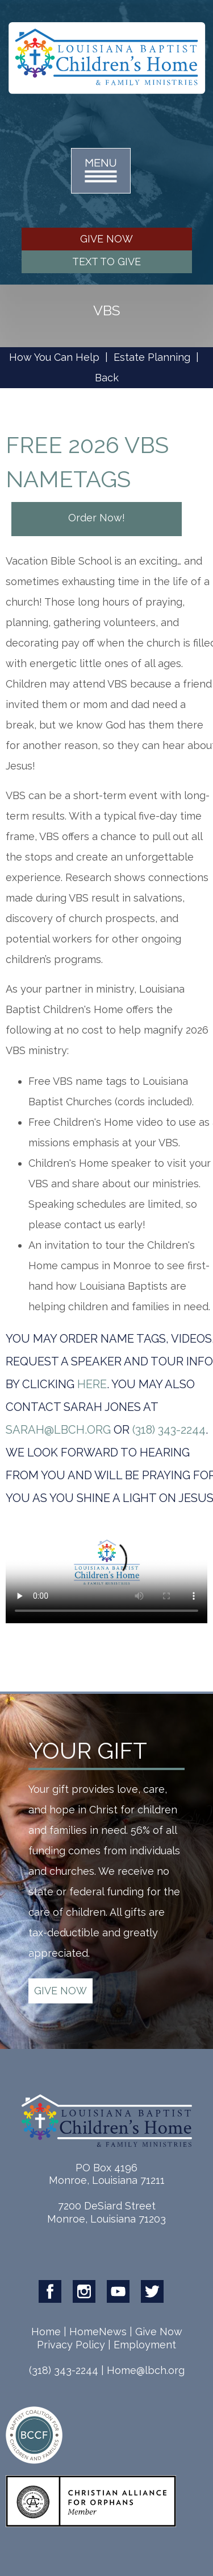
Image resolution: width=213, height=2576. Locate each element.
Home (46, 2332)
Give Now (158, 2332)
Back (107, 378)
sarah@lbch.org (58, 1430)
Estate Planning (152, 357)
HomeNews (98, 2332)
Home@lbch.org (146, 2370)
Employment (145, 2345)
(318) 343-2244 (169, 1430)
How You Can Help (54, 357)
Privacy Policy (71, 2345)
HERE (92, 1384)
